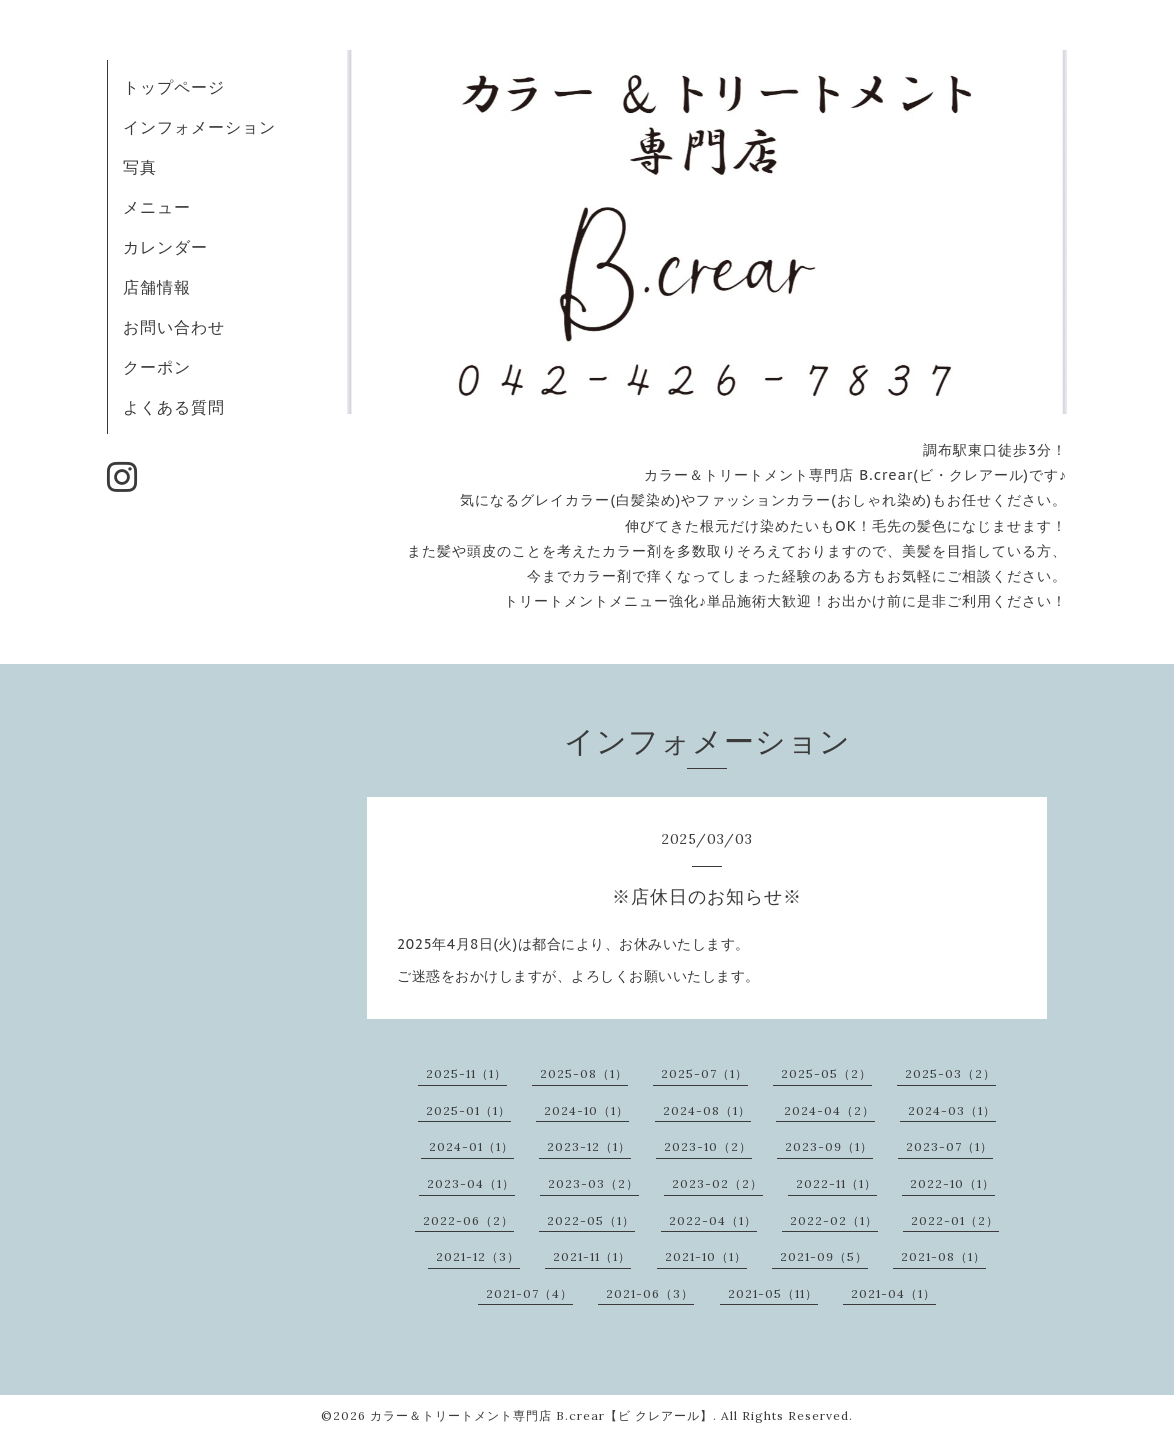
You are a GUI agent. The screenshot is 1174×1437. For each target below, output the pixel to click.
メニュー (157, 207)
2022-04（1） (713, 1220)
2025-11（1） (466, 1073)
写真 (140, 167)
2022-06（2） (468, 1220)
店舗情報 (157, 287)
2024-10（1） (586, 1110)
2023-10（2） (708, 1146)
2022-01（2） (955, 1220)
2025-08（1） (584, 1073)
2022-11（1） (836, 1183)
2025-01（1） (468, 1110)
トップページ (174, 87)
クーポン (157, 367)
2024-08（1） (707, 1110)
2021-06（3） (650, 1293)
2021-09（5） (824, 1256)
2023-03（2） (593, 1183)
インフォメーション (199, 127)
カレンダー (165, 247)
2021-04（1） (893, 1293)
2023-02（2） (717, 1183)
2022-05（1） (591, 1220)
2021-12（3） (478, 1256)
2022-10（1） (952, 1183)
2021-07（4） (529, 1293)
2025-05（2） (826, 1073)
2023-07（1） (949, 1146)
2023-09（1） (829, 1146)
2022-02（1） (834, 1220)
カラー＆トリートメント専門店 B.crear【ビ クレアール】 (541, 1415)
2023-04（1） (471, 1183)
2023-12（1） (589, 1146)
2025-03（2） (950, 1073)
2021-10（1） (706, 1256)
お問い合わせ (174, 327)
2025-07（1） (704, 1073)
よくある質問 (174, 407)
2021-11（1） (592, 1256)
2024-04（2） (829, 1110)
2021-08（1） (943, 1256)
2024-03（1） (952, 1110)
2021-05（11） (773, 1293)
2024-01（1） (471, 1146)
